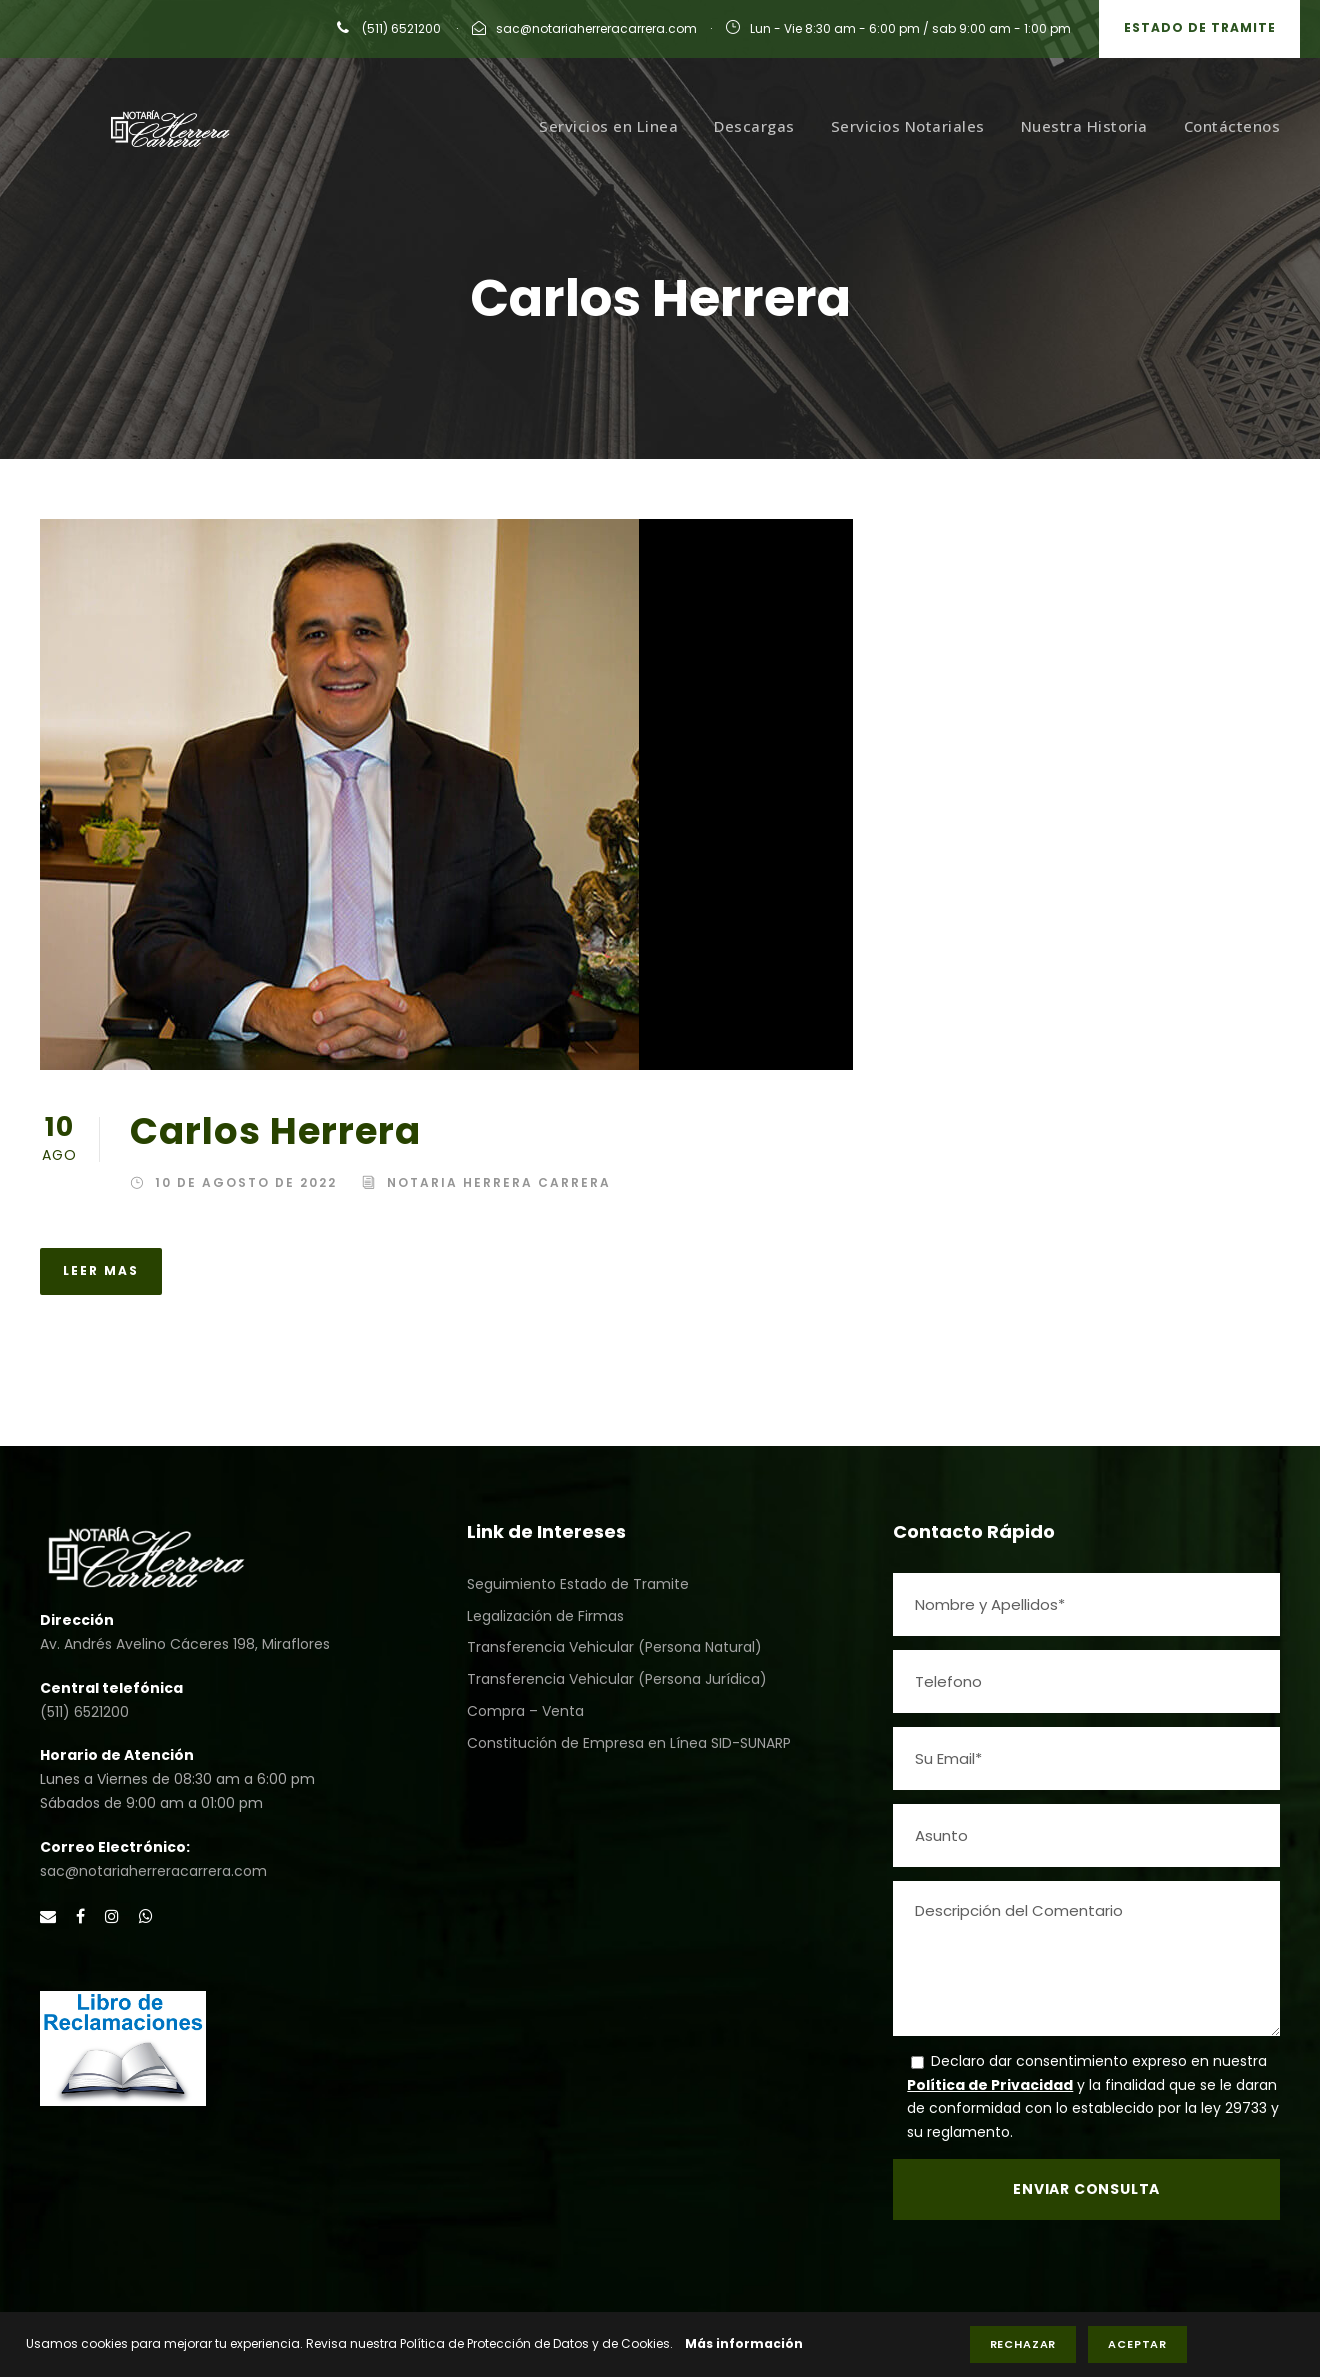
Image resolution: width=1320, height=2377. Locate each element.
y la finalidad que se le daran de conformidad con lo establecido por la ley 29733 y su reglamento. (1093, 2109)
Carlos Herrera (275, 1131)
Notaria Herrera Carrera (499, 1182)
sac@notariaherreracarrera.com (596, 28)
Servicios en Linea (608, 126)
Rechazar (1023, 2344)
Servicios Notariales (908, 126)
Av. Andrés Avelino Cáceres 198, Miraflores (185, 1644)
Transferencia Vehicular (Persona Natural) (614, 1647)
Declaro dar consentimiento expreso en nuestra (1099, 2061)
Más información (744, 2343)
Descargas (754, 126)
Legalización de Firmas (545, 1616)
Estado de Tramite (1200, 27)
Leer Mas (101, 1270)
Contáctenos (1232, 126)
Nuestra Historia (1084, 126)
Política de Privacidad (990, 2085)
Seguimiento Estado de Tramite (578, 1584)
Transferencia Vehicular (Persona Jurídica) (617, 1679)
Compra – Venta (525, 1711)
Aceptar (1137, 2344)
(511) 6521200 (400, 28)
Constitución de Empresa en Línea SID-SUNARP (629, 1743)
